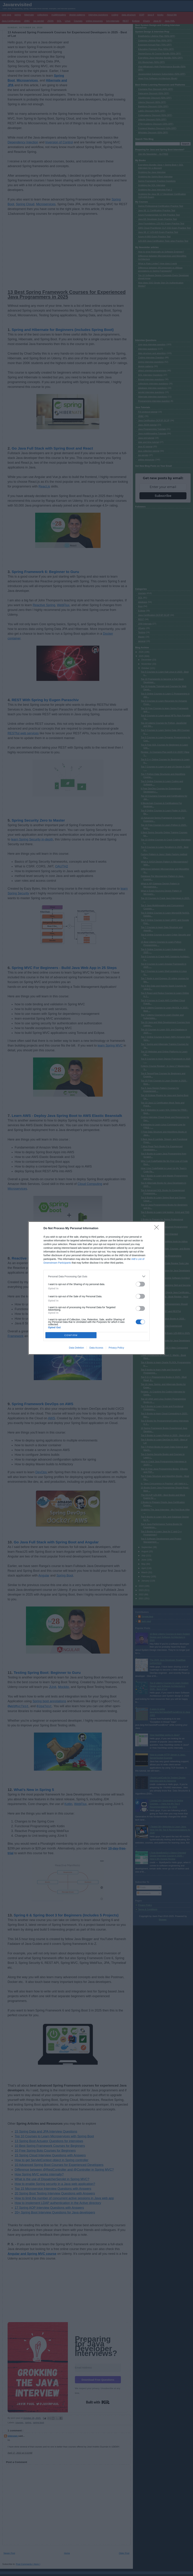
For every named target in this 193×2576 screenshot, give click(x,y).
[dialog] (96, 1288)
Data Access (96, 1347)
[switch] (140, 1284)
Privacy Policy (116, 1347)
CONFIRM (71, 1335)
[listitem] (96, 1276)
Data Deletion (76, 1347)
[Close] (157, 1228)
